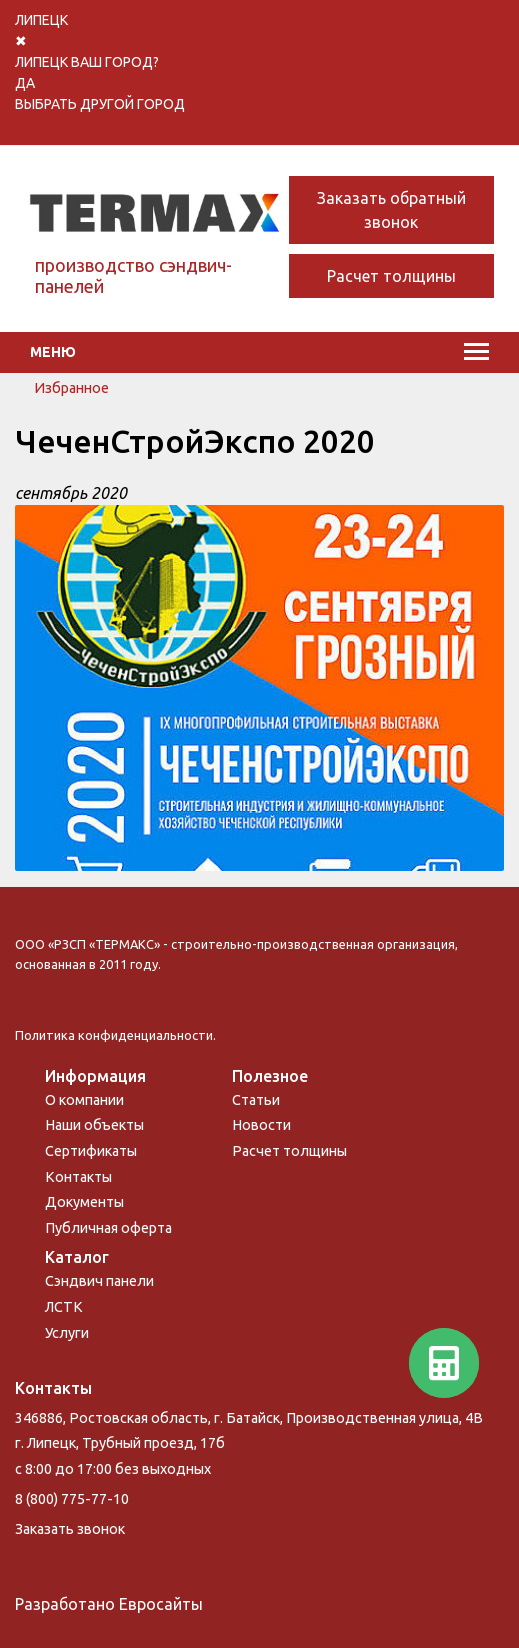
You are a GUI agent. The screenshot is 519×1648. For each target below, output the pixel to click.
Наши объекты (94, 1125)
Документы (84, 1202)
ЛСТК (64, 1307)
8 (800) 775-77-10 (72, 1499)
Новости (261, 1125)
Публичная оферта (108, 1228)
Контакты (78, 1177)
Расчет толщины (391, 276)
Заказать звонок (70, 1529)
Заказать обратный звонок (391, 210)
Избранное (71, 388)
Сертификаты (91, 1151)
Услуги (67, 1333)
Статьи (256, 1100)
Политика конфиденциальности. (115, 1035)
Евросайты (161, 1604)
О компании (84, 1100)
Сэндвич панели (99, 1281)
